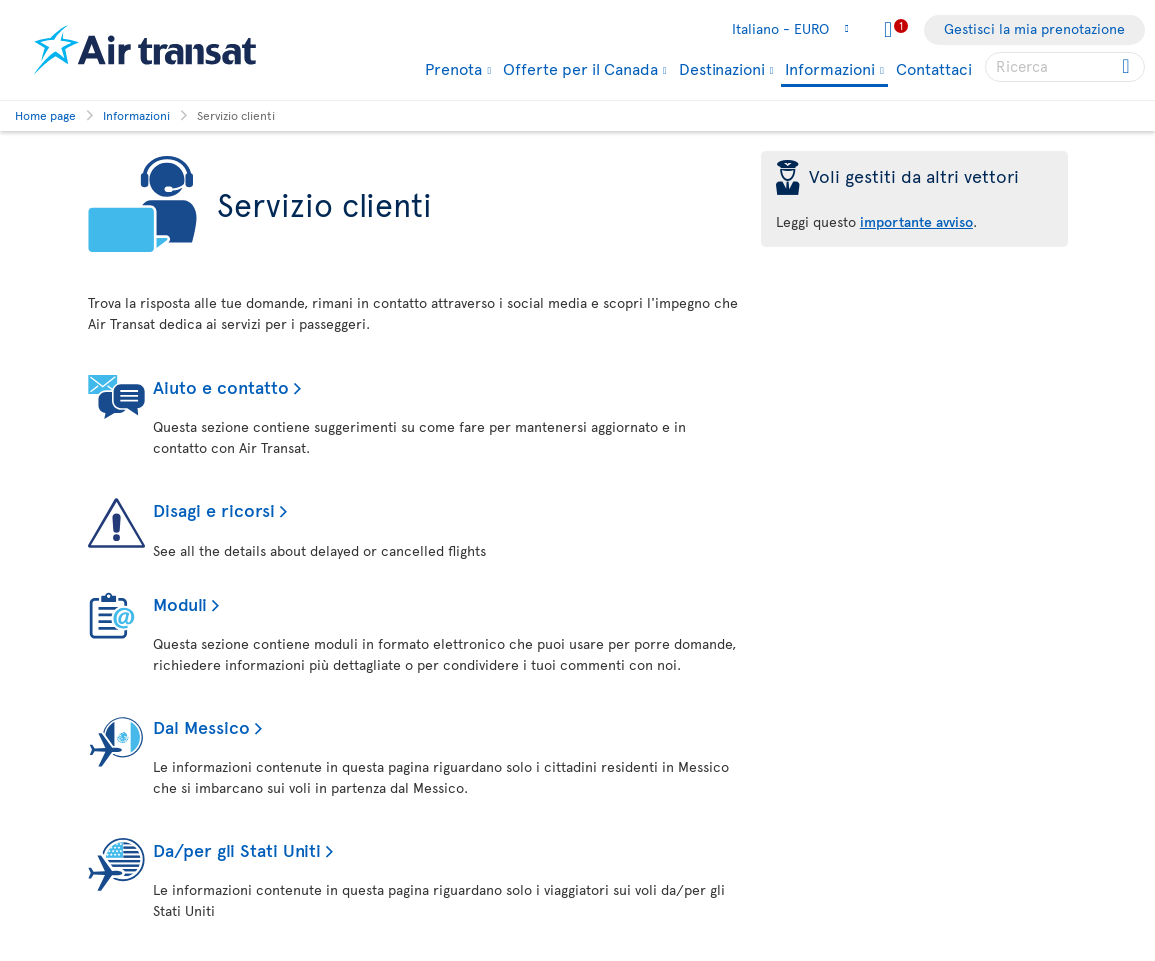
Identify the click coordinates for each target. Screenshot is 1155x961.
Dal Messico (201, 726)
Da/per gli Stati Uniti (237, 849)
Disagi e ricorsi (214, 509)
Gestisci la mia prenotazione (1034, 28)
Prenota (453, 68)
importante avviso (916, 221)
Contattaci (934, 68)
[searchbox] (1065, 67)
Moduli (180, 603)
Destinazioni (722, 68)
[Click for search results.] (1127, 67)
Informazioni (830, 69)
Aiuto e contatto (221, 386)
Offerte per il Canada (580, 68)
